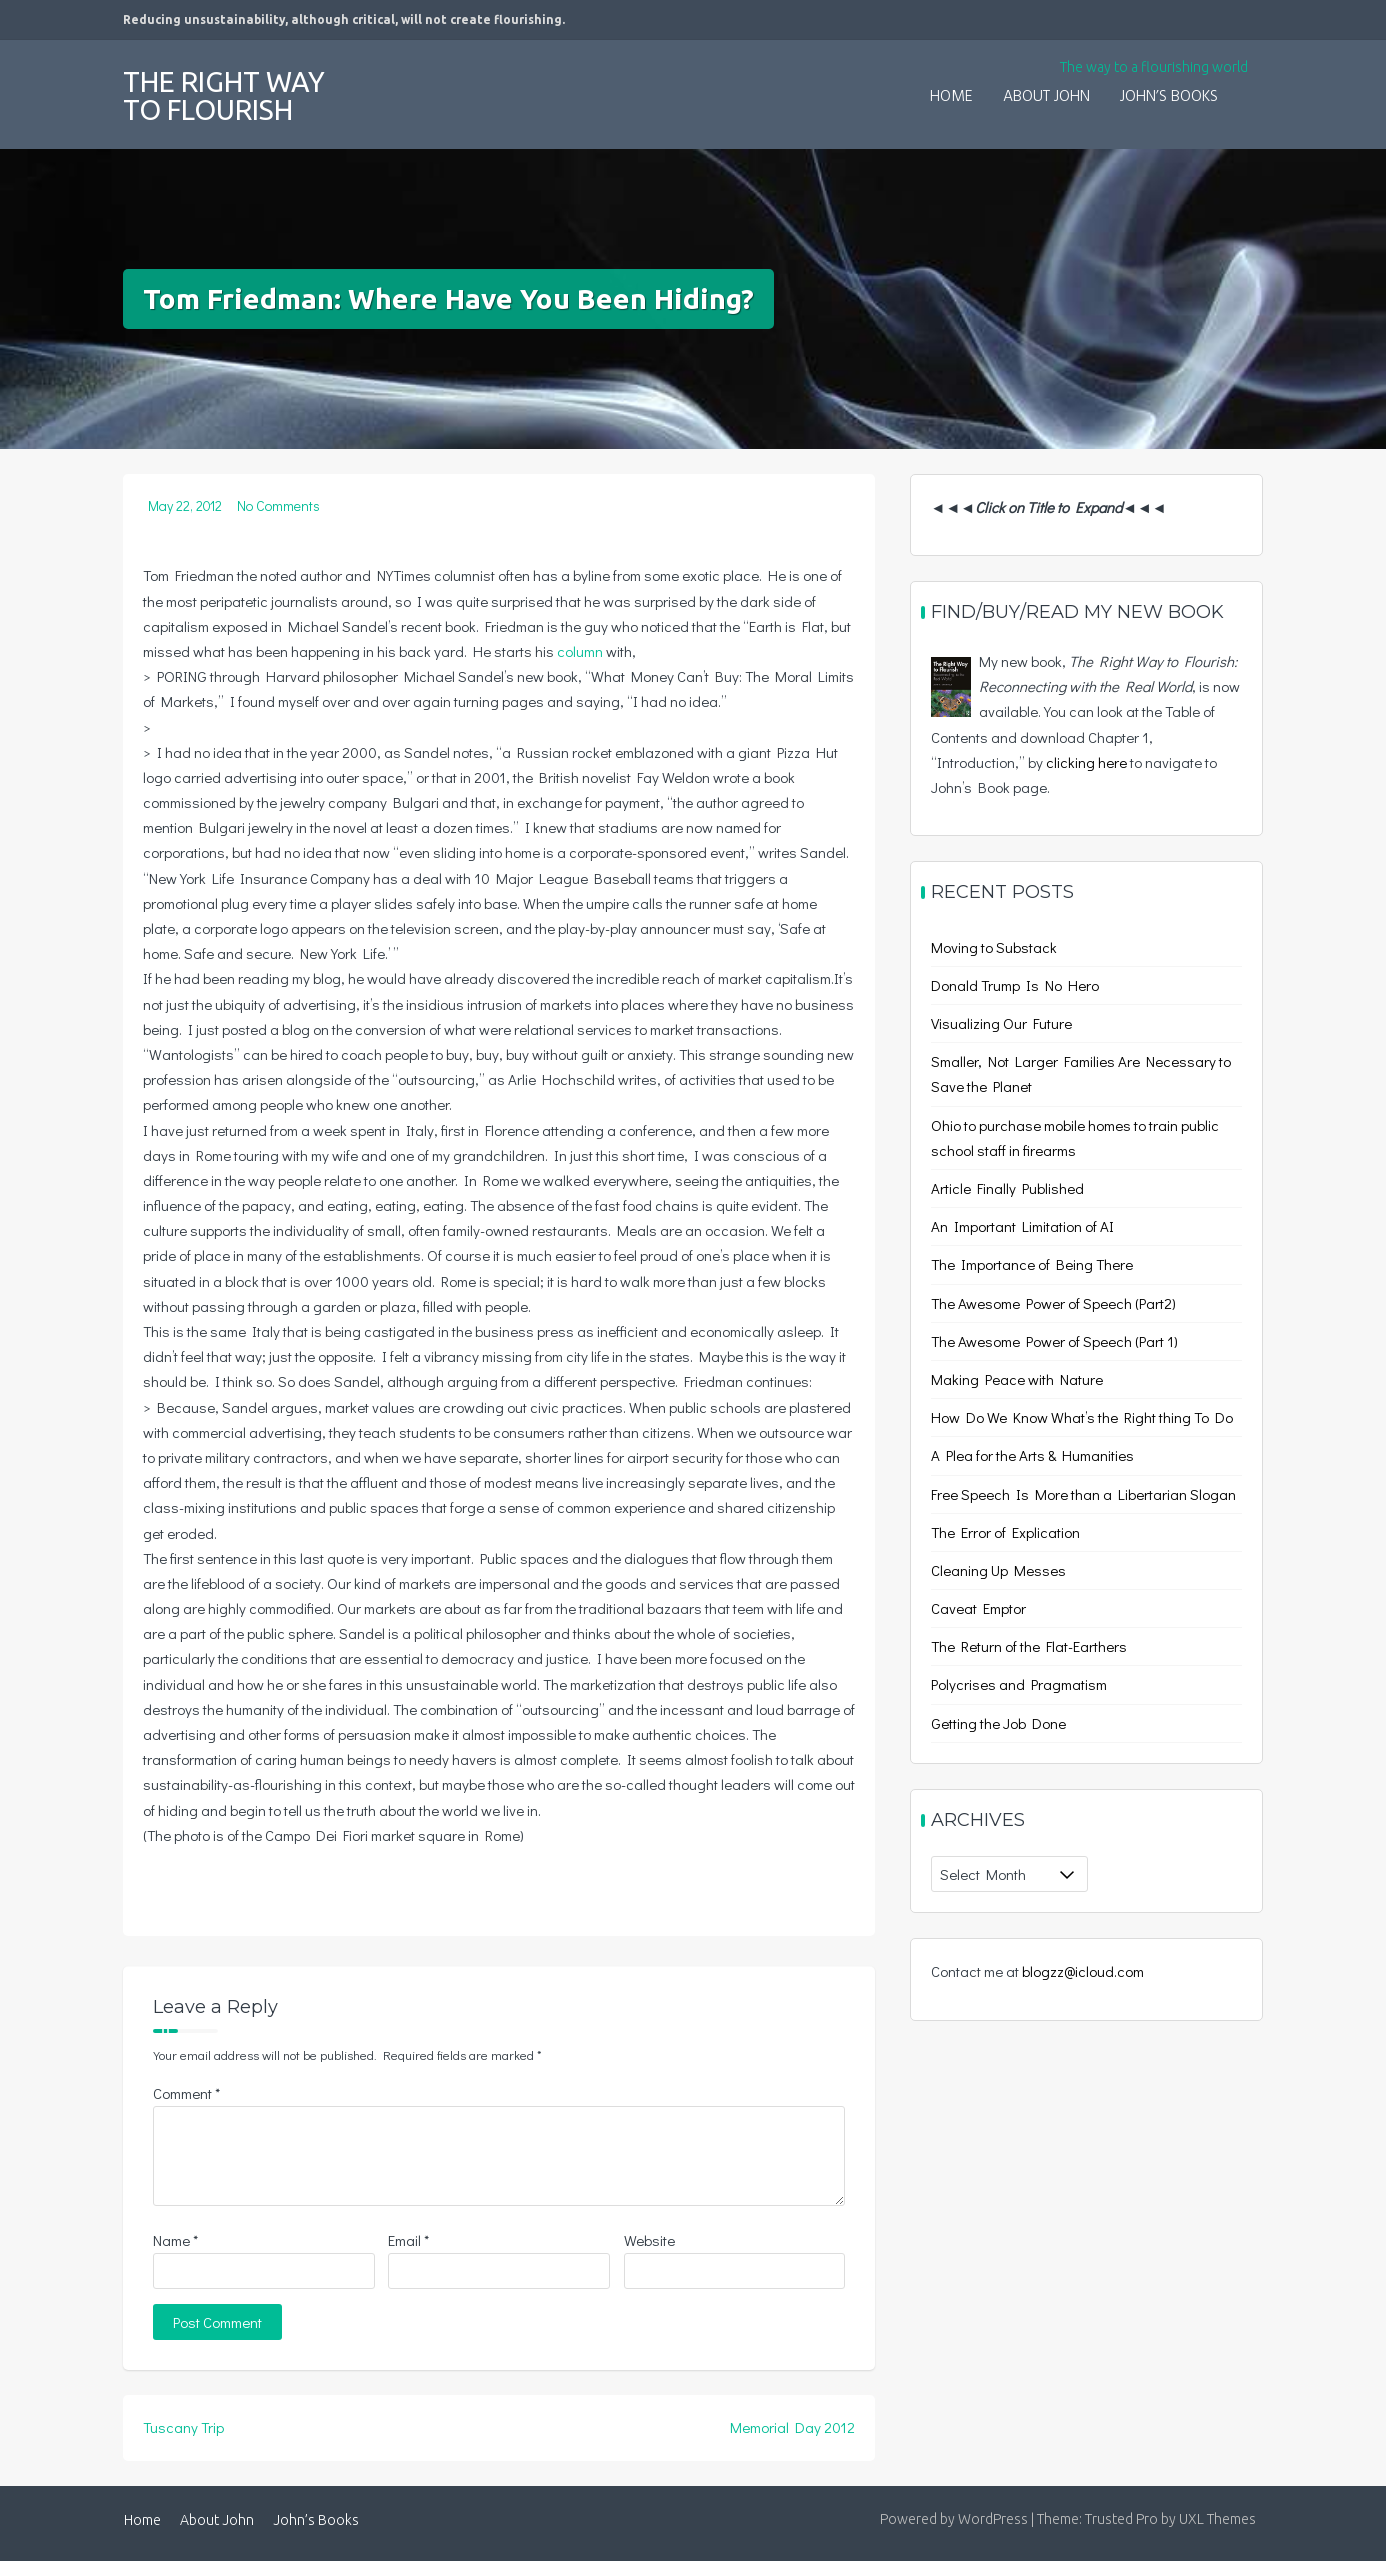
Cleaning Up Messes (998, 1570)
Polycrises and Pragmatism (1019, 1684)
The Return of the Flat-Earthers (1029, 1646)
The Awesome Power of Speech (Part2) (1053, 1303)
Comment (186, 2093)
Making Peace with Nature (1017, 1379)
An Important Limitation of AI (1022, 1226)
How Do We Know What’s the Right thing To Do (1082, 1417)
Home (951, 97)
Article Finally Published (1007, 1188)
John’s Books (1169, 97)
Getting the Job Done (998, 1723)
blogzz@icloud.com (1083, 1971)
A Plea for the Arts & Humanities (1032, 1455)
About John (1046, 97)
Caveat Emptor (978, 1608)
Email (408, 2240)
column (580, 651)
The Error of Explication (1005, 1532)
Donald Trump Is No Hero (1015, 985)
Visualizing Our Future (1001, 1023)
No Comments (278, 505)
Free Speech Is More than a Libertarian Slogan (1083, 1494)
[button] (1248, 84)
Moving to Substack (994, 947)
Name (175, 2240)
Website (649, 2240)
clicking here (1086, 762)
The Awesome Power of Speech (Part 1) (1054, 1341)
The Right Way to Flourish (224, 95)
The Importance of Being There (1032, 1264)
